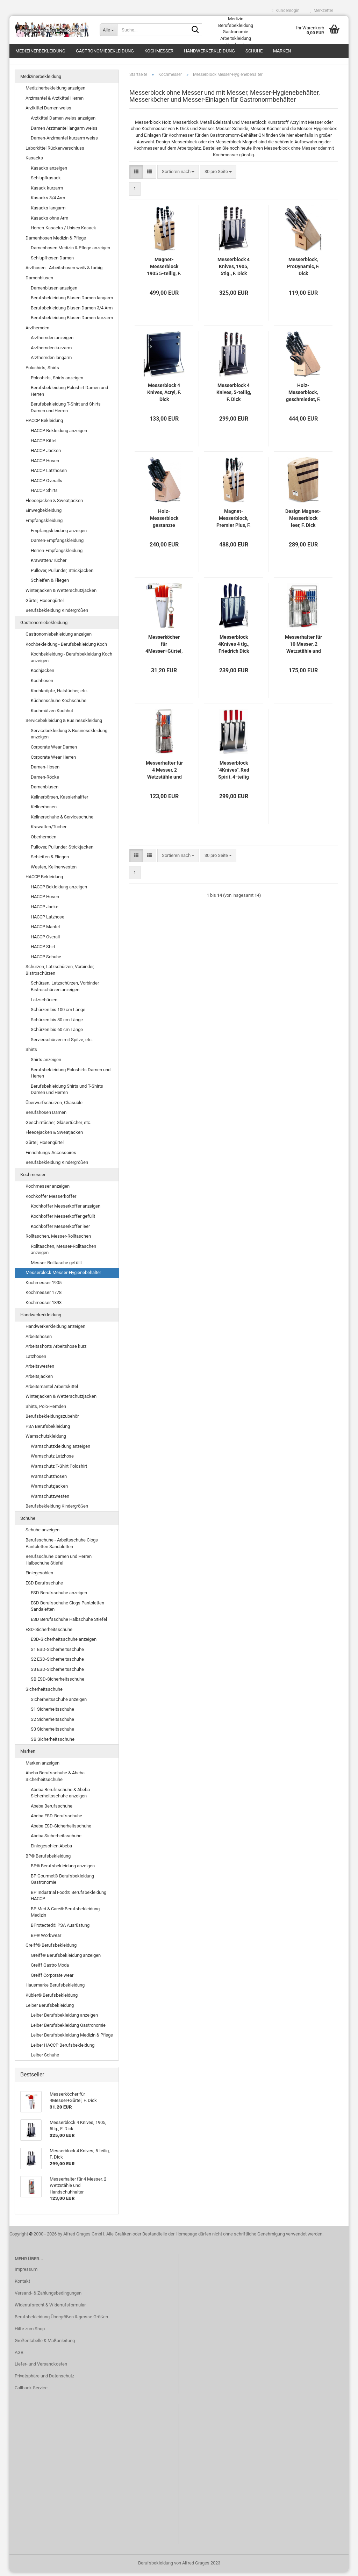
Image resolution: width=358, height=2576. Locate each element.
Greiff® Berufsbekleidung (51, 1949)
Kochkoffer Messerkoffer (51, 1200)
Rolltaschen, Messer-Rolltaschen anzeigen (63, 1253)
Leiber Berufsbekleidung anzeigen (64, 2019)
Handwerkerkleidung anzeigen (55, 1330)
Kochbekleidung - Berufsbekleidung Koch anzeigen (71, 661)
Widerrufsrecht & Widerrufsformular (50, 2308)
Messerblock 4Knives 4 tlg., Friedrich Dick (233, 648)
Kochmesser (158, 50)
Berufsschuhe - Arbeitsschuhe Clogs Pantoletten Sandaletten (62, 1547)
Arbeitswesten (40, 1370)
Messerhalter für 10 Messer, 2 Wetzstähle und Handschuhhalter (303, 648)
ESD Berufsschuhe (44, 1586)
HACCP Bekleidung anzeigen (59, 434)
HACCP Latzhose (47, 920)
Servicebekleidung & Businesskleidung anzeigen (69, 738)
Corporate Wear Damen (54, 750)
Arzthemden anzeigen (52, 341)
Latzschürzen (44, 1003)
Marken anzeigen (42, 1766)
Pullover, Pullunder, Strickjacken (62, 574)
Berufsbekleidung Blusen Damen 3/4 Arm (72, 311)
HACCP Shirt (43, 950)
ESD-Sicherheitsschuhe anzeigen (63, 1643)
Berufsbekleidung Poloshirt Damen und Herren (69, 395)
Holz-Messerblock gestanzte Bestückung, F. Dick (164, 522)
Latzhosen (36, 1360)
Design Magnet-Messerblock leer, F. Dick (303, 522)
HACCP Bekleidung (44, 424)
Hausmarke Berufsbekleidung (55, 1989)
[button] (136, 176)
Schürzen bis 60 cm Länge (57, 1033)
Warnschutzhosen (49, 1480)
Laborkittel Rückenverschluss (55, 152)
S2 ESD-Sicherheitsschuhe (57, 1663)
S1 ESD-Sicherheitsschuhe (57, 1653)
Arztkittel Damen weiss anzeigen (63, 121)
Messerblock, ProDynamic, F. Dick (303, 270)
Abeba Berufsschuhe (51, 1809)
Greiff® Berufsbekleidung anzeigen (66, 1959)
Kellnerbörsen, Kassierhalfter (59, 800)
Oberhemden (43, 840)
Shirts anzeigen (46, 1063)
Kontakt (22, 2285)
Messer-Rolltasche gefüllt (56, 1266)
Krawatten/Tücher (48, 564)
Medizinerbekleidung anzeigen (55, 92)
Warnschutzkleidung (46, 1440)
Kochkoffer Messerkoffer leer (60, 1230)
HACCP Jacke (44, 910)
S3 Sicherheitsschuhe (52, 1733)
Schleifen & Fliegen (50, 584)
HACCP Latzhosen (49, 474)
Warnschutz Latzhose (52, 1460)
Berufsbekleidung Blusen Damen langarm (72, 301)
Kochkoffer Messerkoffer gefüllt (63, 1220)
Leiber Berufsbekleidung (50, 2009)
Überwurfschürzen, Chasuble (54, 1106)
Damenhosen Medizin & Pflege (56, 241)
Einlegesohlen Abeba (51, 1849)
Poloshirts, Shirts (42, 371)
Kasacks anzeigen (49, 171)
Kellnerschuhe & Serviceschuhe (62, 820)
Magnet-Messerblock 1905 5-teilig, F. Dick (164, 270)
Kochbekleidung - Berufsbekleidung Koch (66, 648)
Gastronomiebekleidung (105, 50)
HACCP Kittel (43, 444)
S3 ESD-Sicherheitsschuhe (57, 1673)
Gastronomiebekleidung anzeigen (59, 638)
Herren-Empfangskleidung (57, 554)
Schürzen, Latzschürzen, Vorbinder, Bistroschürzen (60, 974)
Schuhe (254, 50)
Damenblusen (39, 281)
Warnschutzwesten (50, 1500)
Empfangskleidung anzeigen (59, 534)
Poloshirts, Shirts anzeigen (57, 381)
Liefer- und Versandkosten (41, 2368)
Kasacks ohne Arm (49, 221)
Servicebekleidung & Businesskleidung (64, 724)
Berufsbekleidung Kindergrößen (57, 614)
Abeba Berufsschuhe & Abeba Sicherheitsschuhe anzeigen (60, 1797)
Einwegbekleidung (44, 514)
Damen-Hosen (45, 770)
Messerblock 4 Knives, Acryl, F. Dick (164, 396)
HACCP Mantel (45, 930)
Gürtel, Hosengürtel (45, 604)
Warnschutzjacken (49, 1490)
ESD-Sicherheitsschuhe (49, 1633)
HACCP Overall (45, 940)
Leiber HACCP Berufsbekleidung (62, 2049)
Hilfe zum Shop (30, 2332)
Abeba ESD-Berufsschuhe (56, 1820)
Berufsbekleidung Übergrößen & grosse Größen (61, 2320)
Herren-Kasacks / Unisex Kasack (63, 231)
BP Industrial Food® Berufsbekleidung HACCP (68, 1899)
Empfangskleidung (44, 524)
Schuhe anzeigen (42, 1534)
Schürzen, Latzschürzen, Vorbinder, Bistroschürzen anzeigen (65, 990)
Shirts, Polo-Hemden (46, 1410)
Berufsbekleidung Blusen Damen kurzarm (72, 321)
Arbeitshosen (39, 1340)
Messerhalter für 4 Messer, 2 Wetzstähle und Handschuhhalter (164, 774)
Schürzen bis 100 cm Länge (58, 1013)
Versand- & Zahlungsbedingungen (48, 2296)
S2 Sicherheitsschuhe (52, 1723)
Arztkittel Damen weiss (48, 112)
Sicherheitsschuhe (44, 1693)
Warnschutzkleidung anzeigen (60, 1450)
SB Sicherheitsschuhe (52, 1743)
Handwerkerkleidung (209, 50)
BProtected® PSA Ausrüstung (60, 1929)
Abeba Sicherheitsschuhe (56, 1839)
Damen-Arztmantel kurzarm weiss (64, 141)
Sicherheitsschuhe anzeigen (59, 1703)
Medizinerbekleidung (40, 50)
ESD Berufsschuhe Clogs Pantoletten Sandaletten (67, 1610)
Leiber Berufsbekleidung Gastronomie (68, 2029)
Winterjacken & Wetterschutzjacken (61, 594)
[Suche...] (108, 29)
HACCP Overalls (46, 484)
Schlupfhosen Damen (52, 261)
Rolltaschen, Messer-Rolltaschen (58, 1240)
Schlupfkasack (46, 182)
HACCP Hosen (45, 464)
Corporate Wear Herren (53, 761)
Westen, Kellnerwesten (54, 870)
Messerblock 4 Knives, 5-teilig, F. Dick (233, 396)
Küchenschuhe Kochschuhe (58, 704)
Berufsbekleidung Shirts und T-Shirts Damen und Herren (67, 1093)
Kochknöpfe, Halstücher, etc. (59, 694)
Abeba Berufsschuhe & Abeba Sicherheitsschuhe (55, 1780)
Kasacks (34, 162)
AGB (19, 2356)
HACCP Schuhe (46, 960)
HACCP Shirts (44, 494)
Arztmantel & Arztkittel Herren (55, 102)
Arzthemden (37, 331)
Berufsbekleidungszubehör (52, 1420)
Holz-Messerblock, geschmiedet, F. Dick (303, 396)
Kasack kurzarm (47, 191)
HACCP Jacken (46, 454)
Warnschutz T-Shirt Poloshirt (59, 1470)
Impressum (26, 2273)
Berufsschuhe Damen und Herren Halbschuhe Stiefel (59, 1563)
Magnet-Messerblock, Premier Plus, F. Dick (233, 522)
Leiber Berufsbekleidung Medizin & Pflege (72, 2039)
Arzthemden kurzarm (51, 351)
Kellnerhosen (44, 811)
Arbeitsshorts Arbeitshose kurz (56, 1350)
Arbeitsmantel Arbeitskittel (52, 1390)
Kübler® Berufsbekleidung (52, 1999)
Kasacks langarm (48, 211)
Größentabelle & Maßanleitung (45, 2344)
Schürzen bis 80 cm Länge (57, 1023)
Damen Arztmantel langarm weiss (64, 132)
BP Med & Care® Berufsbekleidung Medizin (65, 1916)
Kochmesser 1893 (44, 1306)
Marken (282, 50)
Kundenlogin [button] (286, 10)
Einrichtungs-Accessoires (51, 1156)
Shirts (31, 1053)
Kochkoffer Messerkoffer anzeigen (65, 1210)
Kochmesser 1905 (44, 1286)
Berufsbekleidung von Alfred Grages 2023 (179, 2566)
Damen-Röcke (45, 780)
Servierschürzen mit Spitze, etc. (62, 1043)
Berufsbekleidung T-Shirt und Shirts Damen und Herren (66, 411)
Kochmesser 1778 (44, 1296)
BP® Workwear (46, 1939)
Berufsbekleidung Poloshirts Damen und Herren (70, 1077)
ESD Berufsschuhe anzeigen (59, 1597)
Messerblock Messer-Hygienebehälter (63, 1276)
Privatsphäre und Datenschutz (44, 2380)
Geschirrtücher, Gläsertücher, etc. (58, 1126)
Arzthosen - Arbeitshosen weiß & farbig (64, 271)
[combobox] (178, 176)
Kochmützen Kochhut (52, 714)
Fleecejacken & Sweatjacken (54, 504)
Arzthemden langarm (51, 361)
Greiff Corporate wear (52, 1979)
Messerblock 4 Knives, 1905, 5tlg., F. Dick (233, 270)
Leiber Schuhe (45, 2059)
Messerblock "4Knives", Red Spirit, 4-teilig (233, 773)
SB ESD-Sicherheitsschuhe (57, 1683)
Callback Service (31, 2391)
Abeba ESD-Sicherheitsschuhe (61, 1829)
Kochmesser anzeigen (48, 1190)
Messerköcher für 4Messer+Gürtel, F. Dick (163, 648)
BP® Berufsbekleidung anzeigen (63, 1869)
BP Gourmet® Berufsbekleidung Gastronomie (62, 1883)
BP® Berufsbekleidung (48, 1859)
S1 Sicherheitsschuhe (52, 1713)
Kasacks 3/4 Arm (48, 202)
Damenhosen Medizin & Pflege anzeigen (70, 252)
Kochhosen (42, 684)
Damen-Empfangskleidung (57, 544)
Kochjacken (42, 674)
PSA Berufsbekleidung (48, 1430)
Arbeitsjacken (39, 1380)
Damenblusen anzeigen (54, 291)
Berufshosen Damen (46, 1116)
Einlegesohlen (39, 1577)
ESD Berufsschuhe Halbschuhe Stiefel (69, 1623)
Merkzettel (321, 10)
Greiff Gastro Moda (50, 1969)
